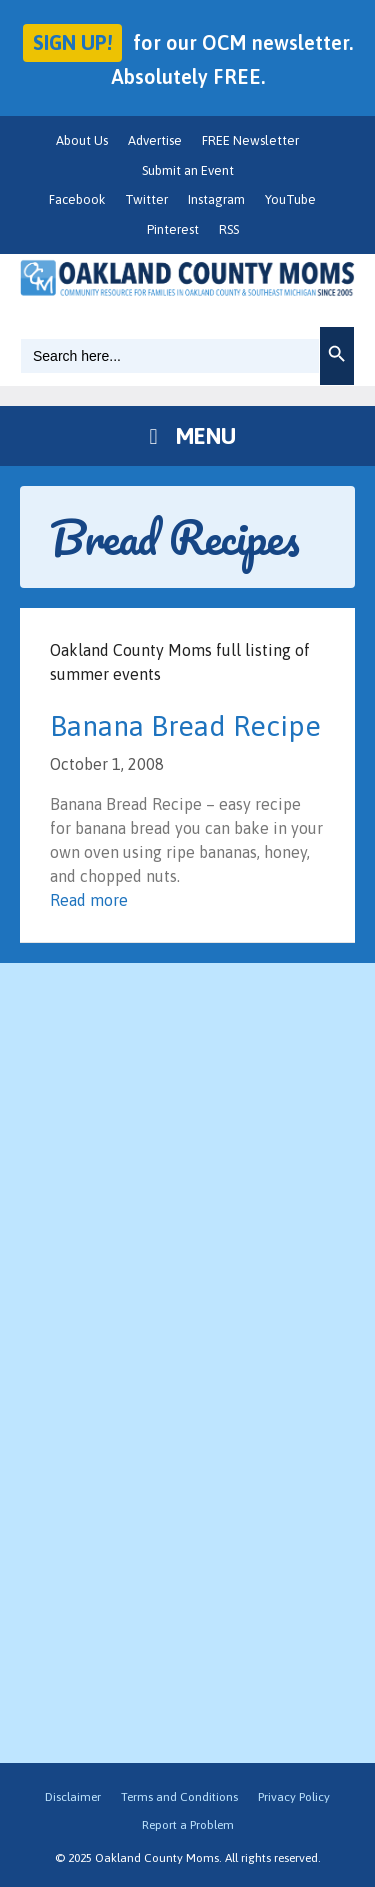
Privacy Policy (294, 1797)
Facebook (77, 199)
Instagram (216, 199)
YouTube (290, 199)
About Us (82, 140)
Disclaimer (73, 1797)
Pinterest (173, 229)
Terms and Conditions (179, 1797)
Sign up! (72, 42)
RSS (229, 229)
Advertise (155, 140)
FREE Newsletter (250, 140)
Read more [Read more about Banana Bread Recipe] (89, 900)
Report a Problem (188, 1825)
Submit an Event (188, 170)
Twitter (146, 199)
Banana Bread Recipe (185, 726)
